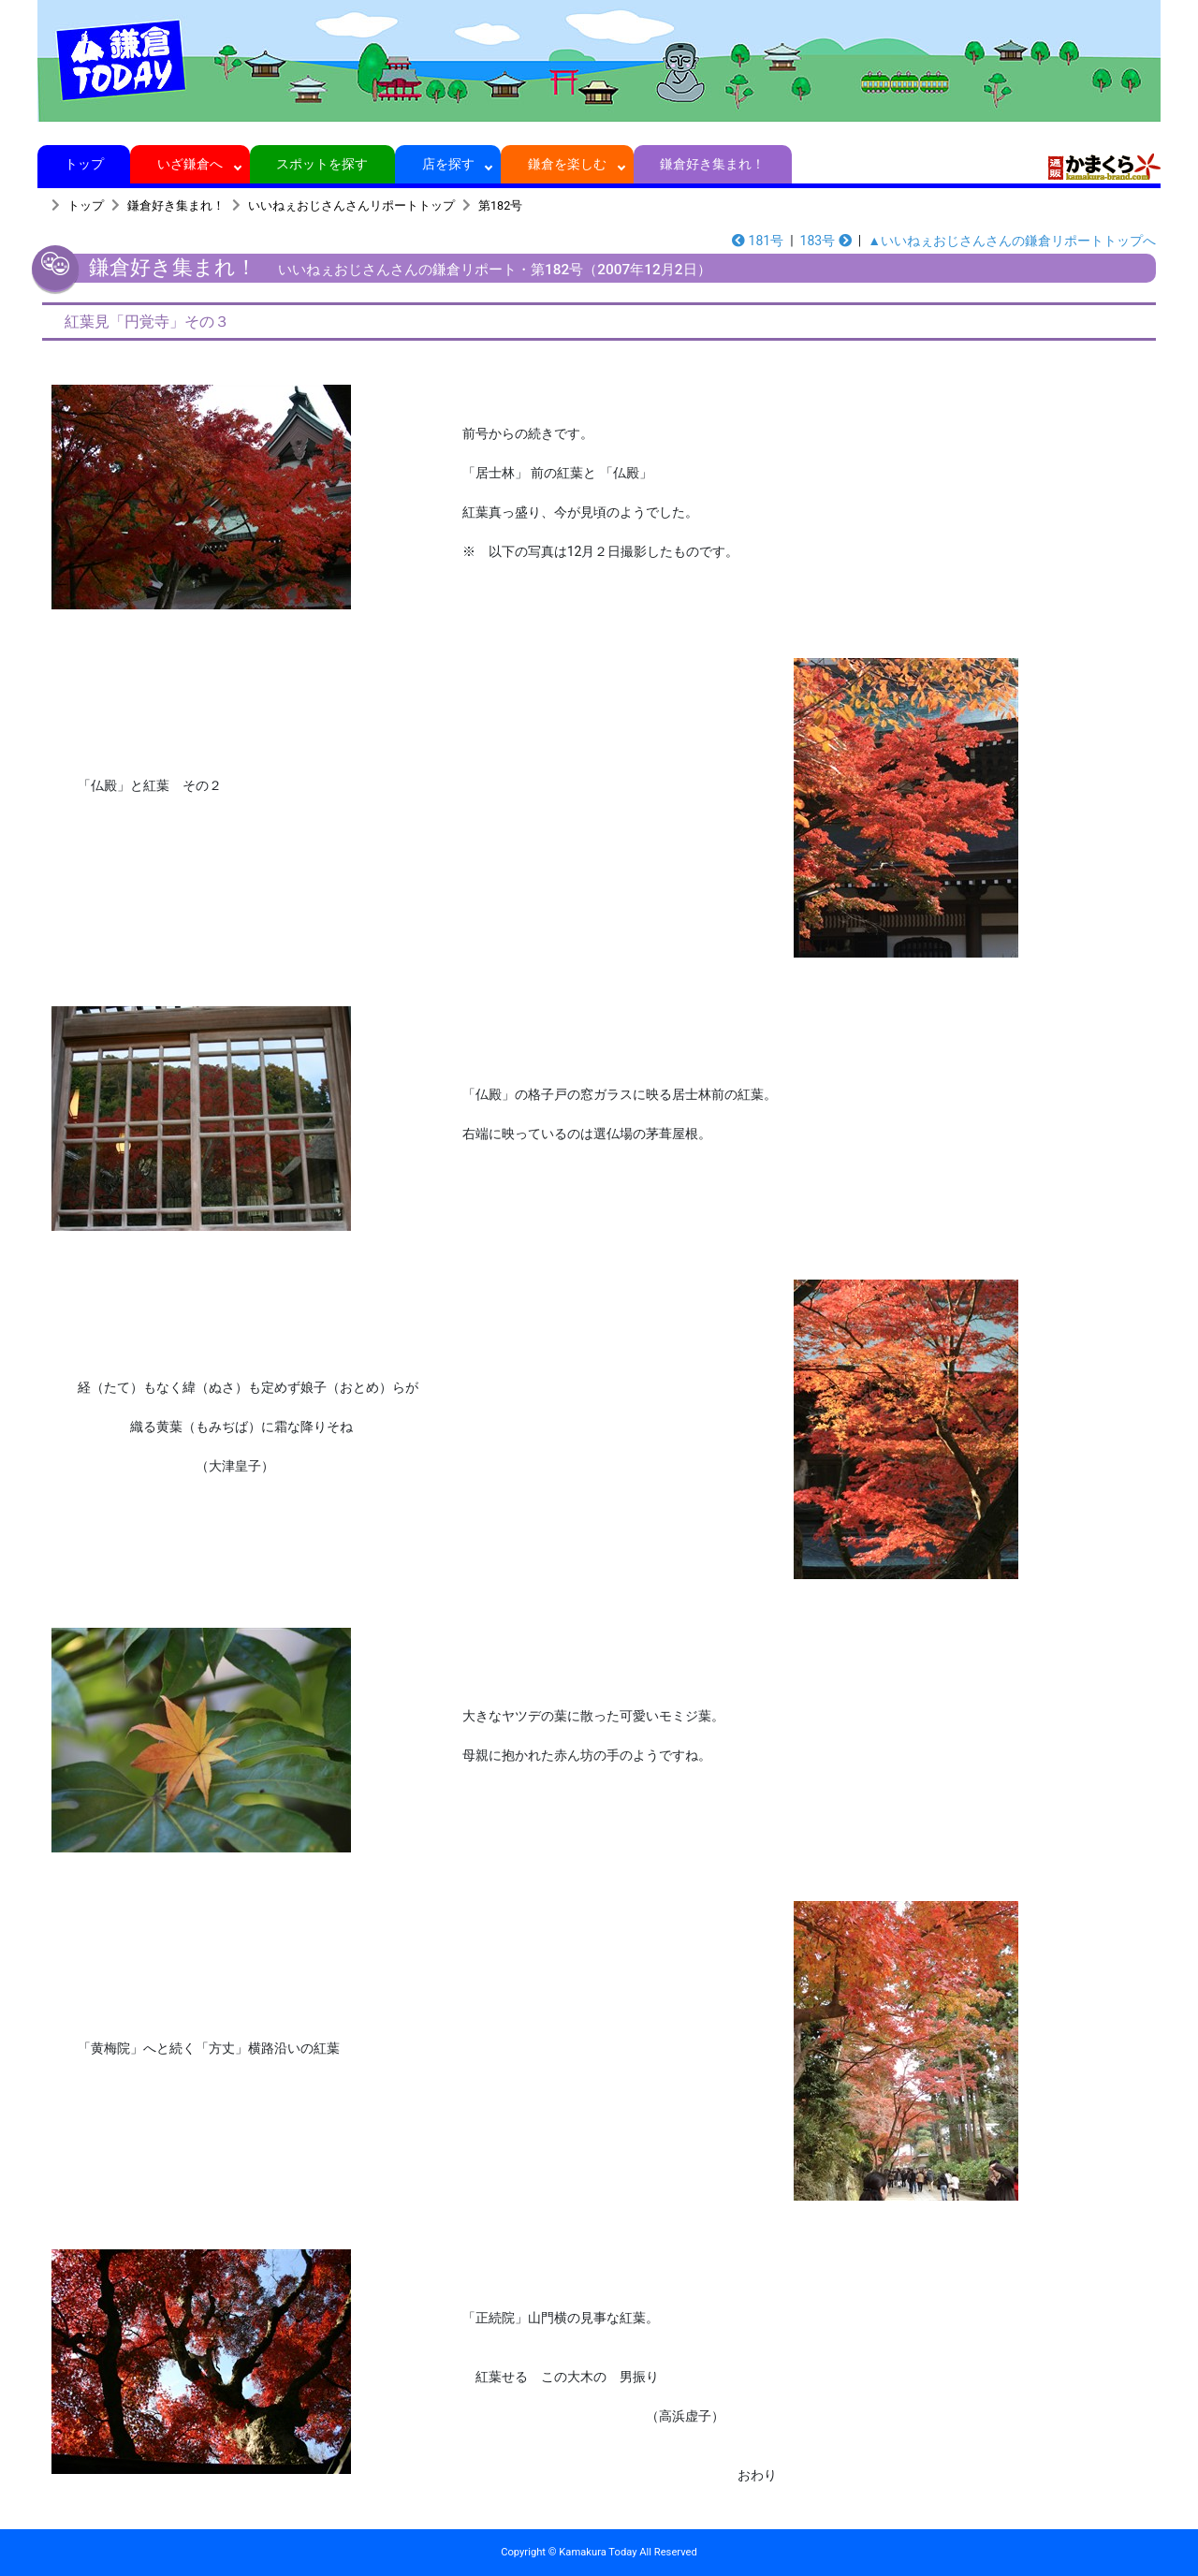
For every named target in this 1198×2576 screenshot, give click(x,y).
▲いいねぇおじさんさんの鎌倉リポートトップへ (1012, 240)
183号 (826, 240)
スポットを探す (322, 163)
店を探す (447, 163)
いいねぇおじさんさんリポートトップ (351, 205)
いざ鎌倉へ (190, 163)
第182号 (500, 205)
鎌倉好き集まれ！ (712, 163)
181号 (757, 240)
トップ (84, 163)
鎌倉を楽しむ (567, 163)
